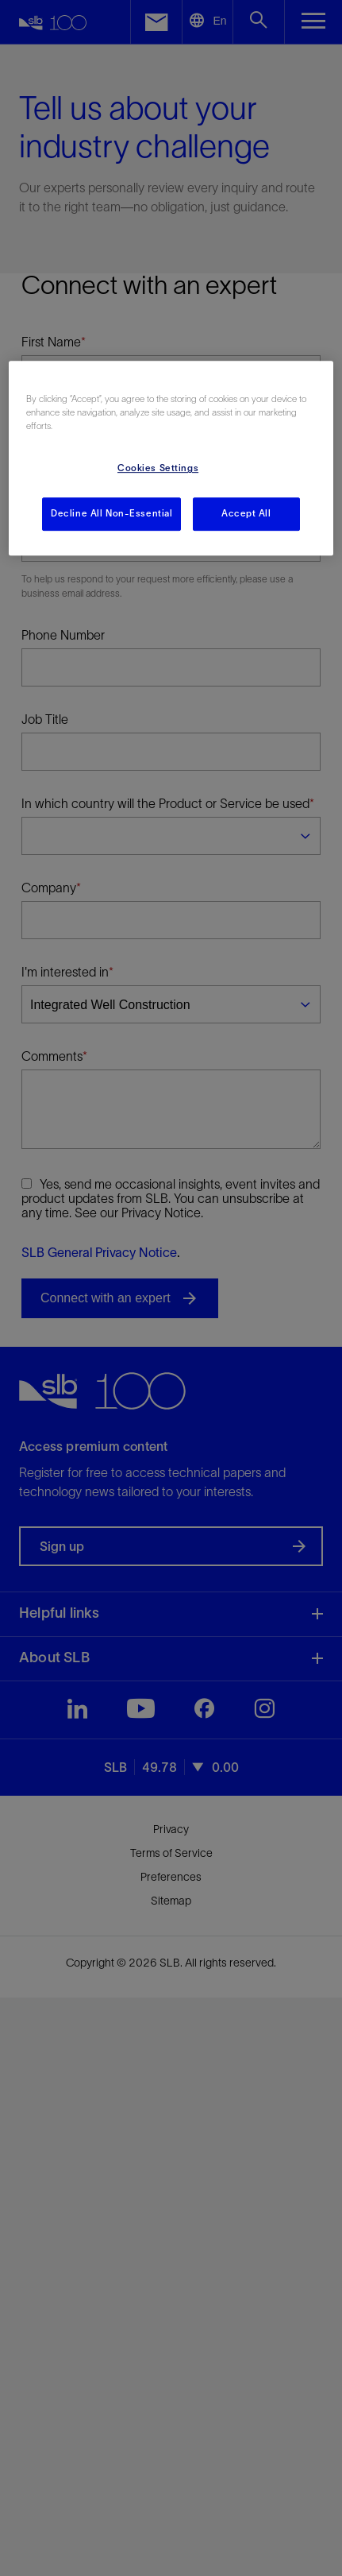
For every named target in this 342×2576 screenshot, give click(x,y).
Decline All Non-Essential (111, 514)
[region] (171, 458)
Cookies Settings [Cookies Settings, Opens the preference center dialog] (157, 469)
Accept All (246, 514)
